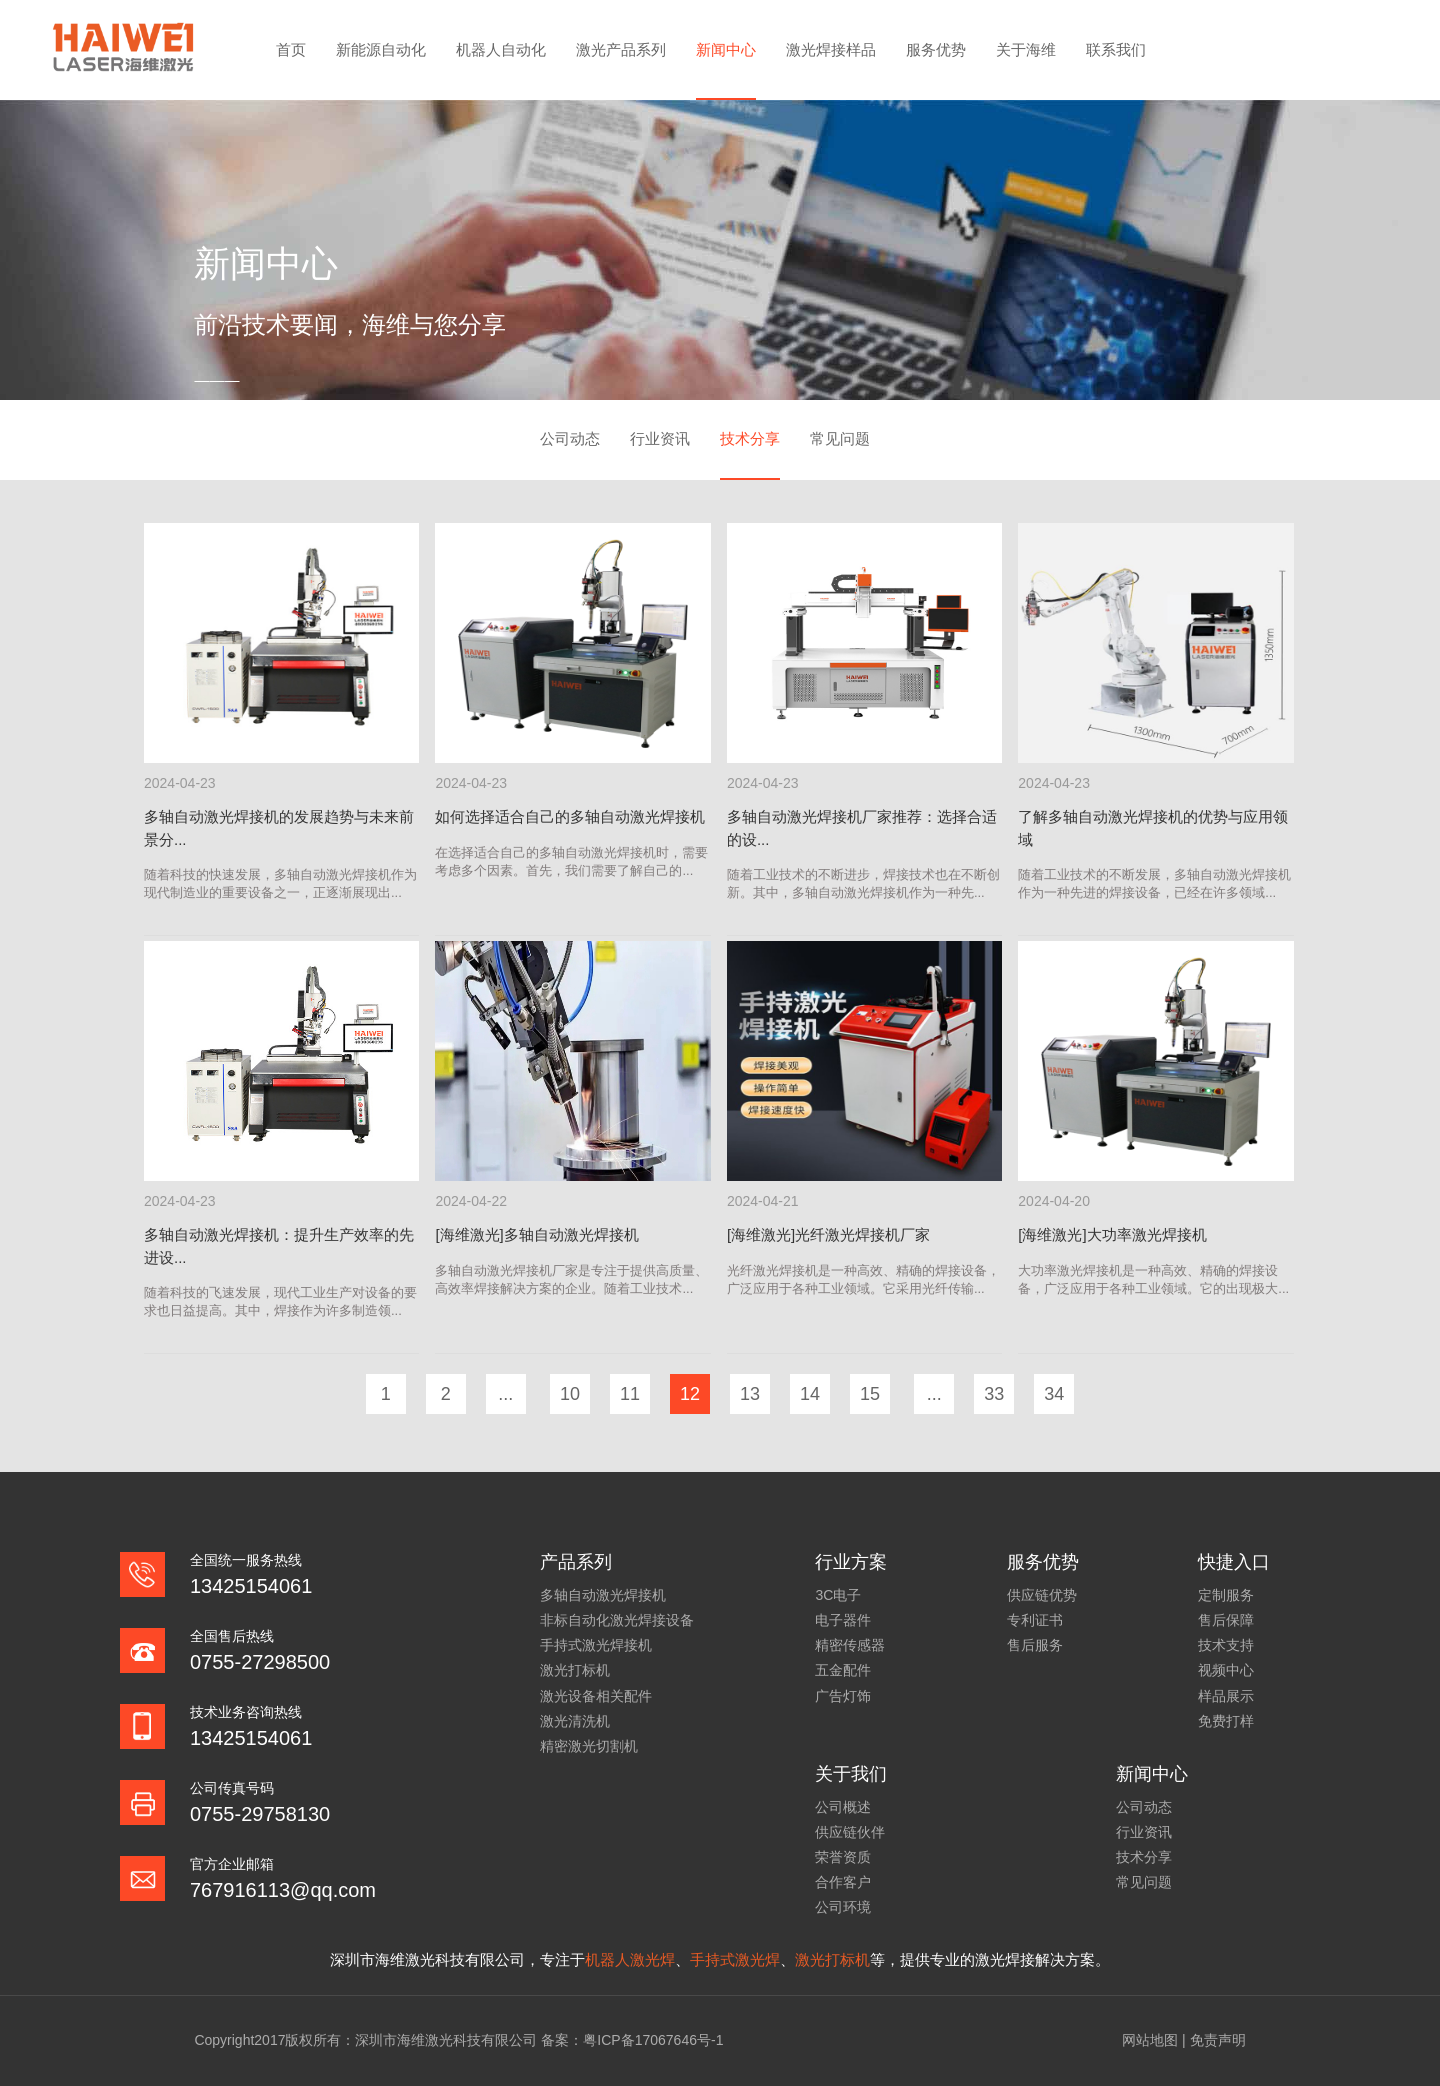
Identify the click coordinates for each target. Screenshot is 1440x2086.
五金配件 (843, 1670)
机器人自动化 (501, 49)
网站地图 (1150, 2040)
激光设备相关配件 (596, 1696)
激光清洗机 (575, 1721)
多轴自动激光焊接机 (603, 1595)
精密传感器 (850, 1645)
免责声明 (1218, 2040)
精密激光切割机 (589, 1746)
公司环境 (843, 1907)
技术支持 (1226, 1645)
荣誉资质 (843, 1857)
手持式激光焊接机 (596, 1645)
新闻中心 (726, 49)
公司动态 (570, 438)
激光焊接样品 (831, 49)
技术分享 (750, 438)
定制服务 (1226, 1595)
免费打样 (1226, 1721)
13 (750, 1394)
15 (870, 1394)
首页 (291, 49)
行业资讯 (660, 438)
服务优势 (936, 49)
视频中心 (1226, 1670)
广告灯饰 (843, 1696)
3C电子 (838, 1595)
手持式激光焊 (735, 1959)
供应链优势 (1042, 1595)
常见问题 (840, 438)
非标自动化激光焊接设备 (617, 1620)
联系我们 (1116, 49)
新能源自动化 (381, 49)
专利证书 (1035, 1620)
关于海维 (1026, 49)
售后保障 (1226, 1620)
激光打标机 (575, 1670)
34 (1054, 1394)
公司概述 (843, 1807)
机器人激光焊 (630, 1959)
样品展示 (1226, 1696)
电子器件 (843, 1620)
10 (570, 1394)
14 (810, 1394)
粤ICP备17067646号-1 (653, 2040)
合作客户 (843, 1882)
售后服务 (1035, 1645)
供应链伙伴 (850, 1832)
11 (630, 1394)
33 (994, 1394)
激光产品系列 (621, 49)
